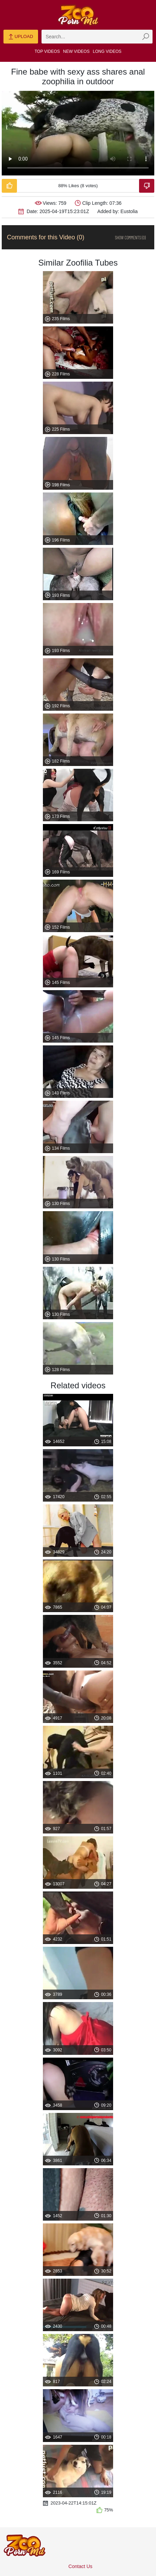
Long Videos (107, 51)
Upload (20, 36)
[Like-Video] (9, 186)
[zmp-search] (97, 37)
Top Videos (47, 51)
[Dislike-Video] (146, 186)
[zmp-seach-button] (146, 37)
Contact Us (80, 2566)
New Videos (76, 51)
